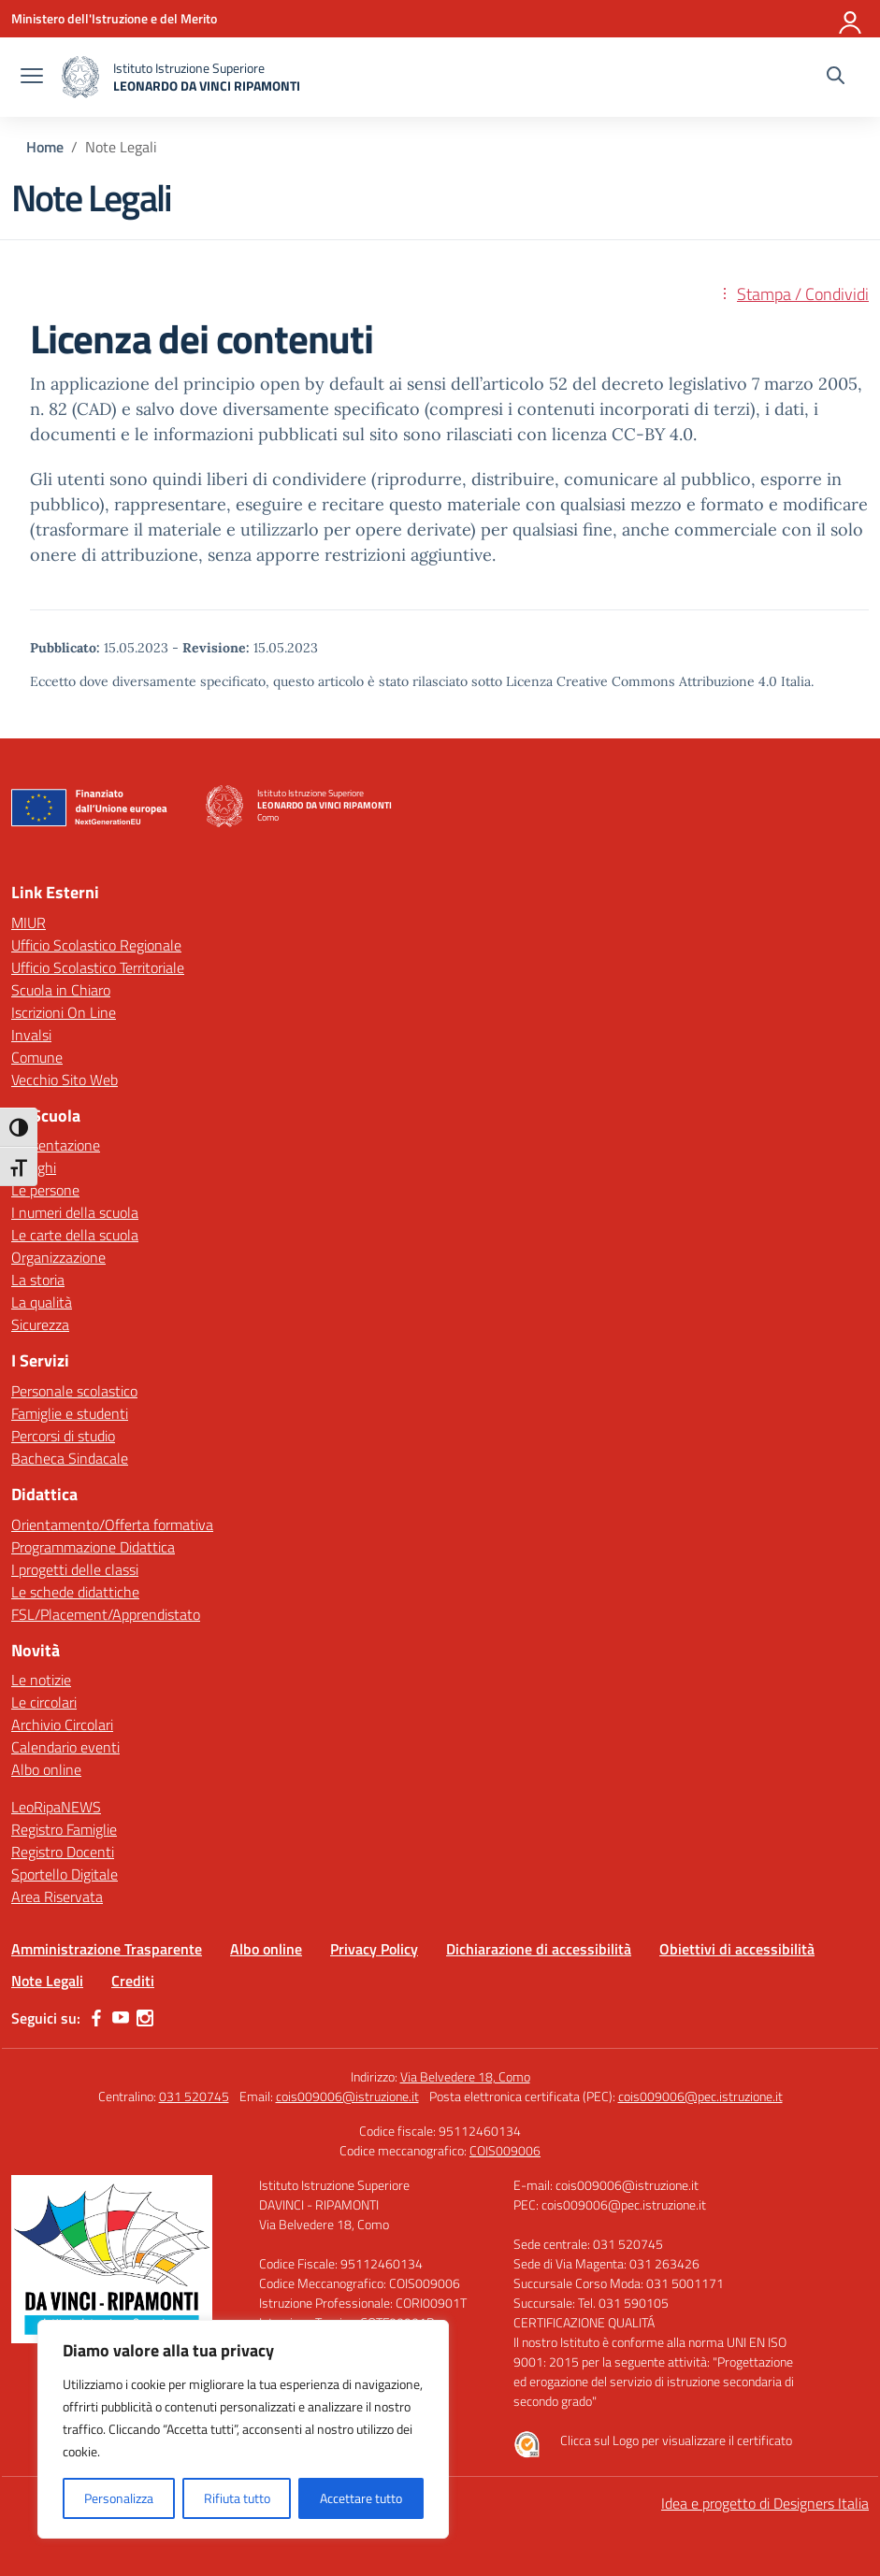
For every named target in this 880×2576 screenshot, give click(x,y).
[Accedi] (851, 19)
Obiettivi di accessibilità (737, 1949)
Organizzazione (58, 1257)
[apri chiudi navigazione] (32, 77)
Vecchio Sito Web (64, 1079)
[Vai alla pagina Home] (45, 147)
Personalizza (118, 2498)
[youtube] (120, 2018)
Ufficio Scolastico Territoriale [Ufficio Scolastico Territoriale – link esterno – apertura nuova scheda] (97, 967)
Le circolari (44, 1702)
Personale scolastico (74, 1391)
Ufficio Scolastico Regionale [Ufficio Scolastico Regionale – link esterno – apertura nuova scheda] (96, 945)
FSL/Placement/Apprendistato (105, 1614)
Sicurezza (40, 1324)
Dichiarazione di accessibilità (538, 1949)
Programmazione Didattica (93, 1547)
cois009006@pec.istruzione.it (700, 2096)
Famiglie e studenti (69, 1413)
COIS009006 (505, 2150)
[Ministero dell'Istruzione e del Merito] (114, 18)
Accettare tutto (361, 2498)
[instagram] (145, 2018)
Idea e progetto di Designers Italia (765, 2503)
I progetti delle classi (74, 1569)
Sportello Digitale (64, 1874)
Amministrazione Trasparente (106, 1949)
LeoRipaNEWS (56, 1807)
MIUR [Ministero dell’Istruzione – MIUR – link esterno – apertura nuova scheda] (28, 922)
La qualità (41, 1302)
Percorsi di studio (63, 1435)
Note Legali (47, 1980)
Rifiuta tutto (237, 2498)
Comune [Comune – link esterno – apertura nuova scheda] (37, 1057)
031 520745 (194, 2096)
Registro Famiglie (64, 1829)
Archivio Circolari (62, 1724)
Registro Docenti (62, 1851)
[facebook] (96, 2018)
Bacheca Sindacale (69, 1458)
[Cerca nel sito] (835, 77)
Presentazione (55, 1145)
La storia (38, 1279)
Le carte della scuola (74, 1235)
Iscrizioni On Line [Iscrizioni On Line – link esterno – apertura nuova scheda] (63, 1012)
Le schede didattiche (75, 1592)
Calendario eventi (65, 1747)
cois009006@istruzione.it (347, 2096)
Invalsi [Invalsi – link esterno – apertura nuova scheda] (31, 1034)
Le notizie (41, 1679)
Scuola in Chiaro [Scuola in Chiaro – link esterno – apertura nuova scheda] (60, 990)
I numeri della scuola (74, 1212)
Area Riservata (57, 1896)
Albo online (46, 1769)
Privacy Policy (374, 1949)
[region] (243, 2429)
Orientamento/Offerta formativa (112, 1524)
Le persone (45, 1190)
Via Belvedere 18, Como (465, 2076)
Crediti (132, 1980)
